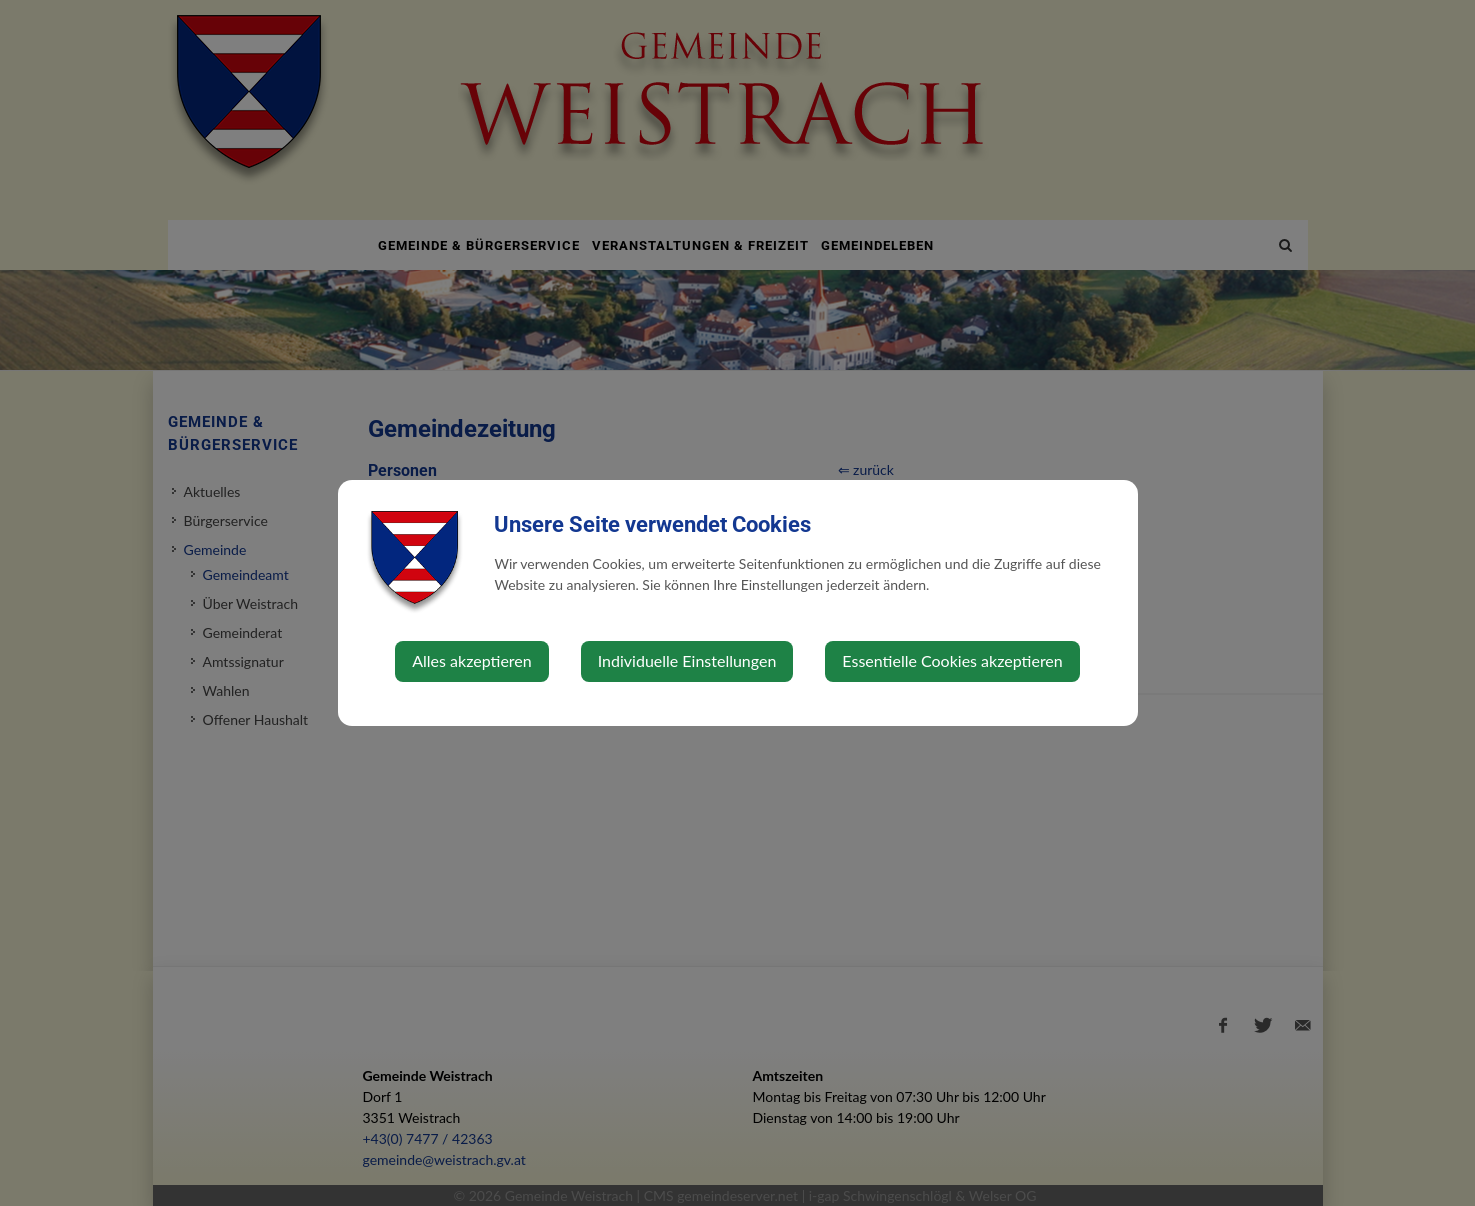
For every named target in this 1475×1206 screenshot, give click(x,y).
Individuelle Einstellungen (687, 660)
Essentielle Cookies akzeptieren (952, 660)
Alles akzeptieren (471, 660)
